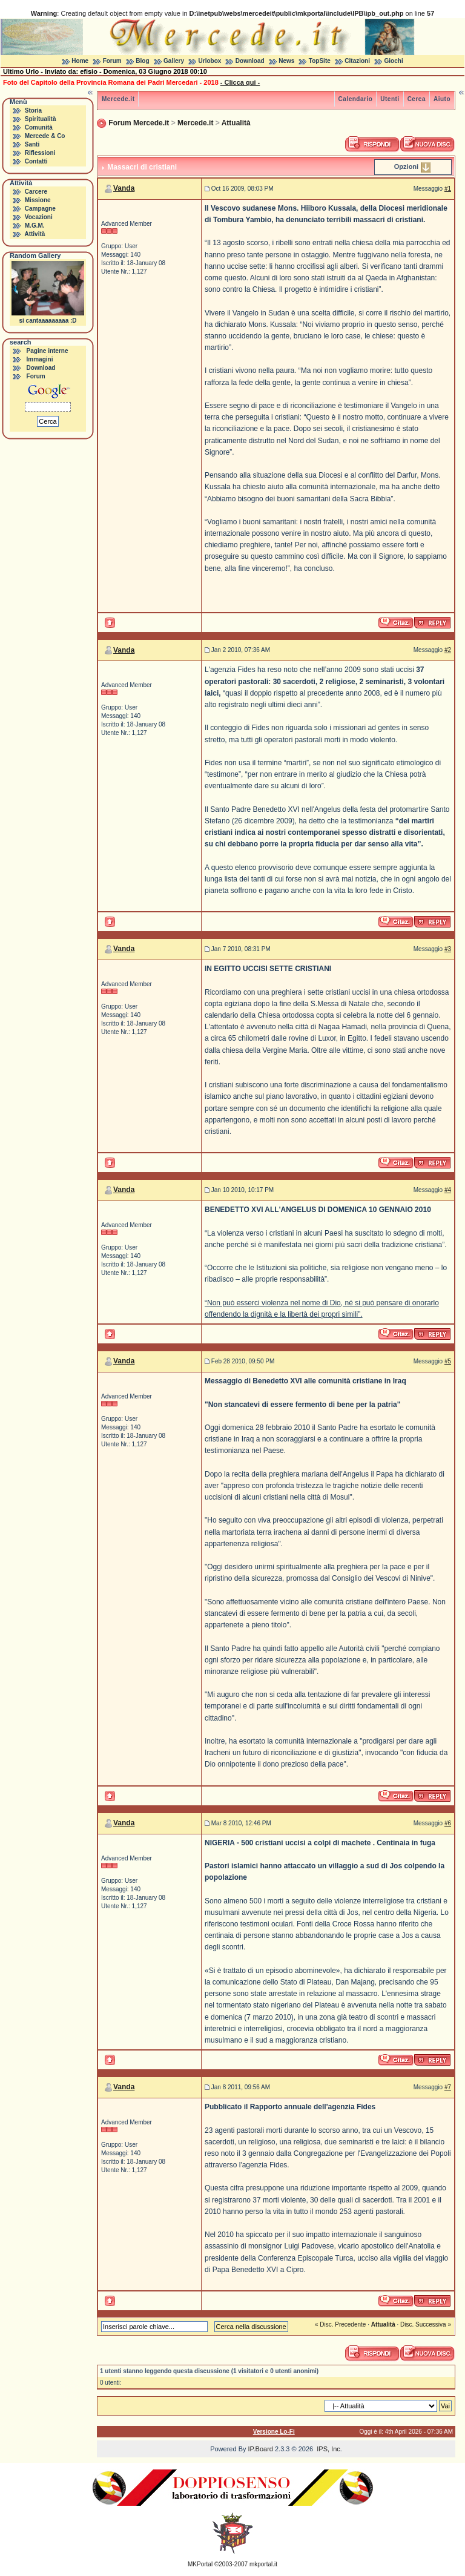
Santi (32, 144)
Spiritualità (40, 119)
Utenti (389, 99)
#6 (447, 1823)
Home (79, 61)
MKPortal (200, 2564)
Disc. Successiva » (425, 2324)
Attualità (236, 123)
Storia (33, 110)
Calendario (355, 99)
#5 (447, 1361)
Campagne (40, 208)
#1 (447, 188)
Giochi (393, 61)
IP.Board (260, 2448)
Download (250, 61)
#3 (447, 949)
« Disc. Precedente (340, 2324)
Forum (112, 61)
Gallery (173, 61)
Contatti (36, 161)
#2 (447, 650)
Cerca (416, 99)
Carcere (36, 191)
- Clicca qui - (240, 82)
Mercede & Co (45, 136)
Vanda (123, 188)
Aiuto (442, 99)
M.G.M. (35, 225)
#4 (447, 1190)
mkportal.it (263, 2564)
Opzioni (406, 166)
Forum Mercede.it (138, 123)
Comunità (39, 127)
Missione (38, 200)
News (286, 61)
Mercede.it (118, 99)
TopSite (320, 61)
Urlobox (210, 61)
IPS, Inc (328, 2448)
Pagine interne (47, 351)
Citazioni (357, 61)
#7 (447, 2087)
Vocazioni (39, 217)
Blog (142, 61)
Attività (34, 234)
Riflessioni (40, 153)
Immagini (40, 359)
